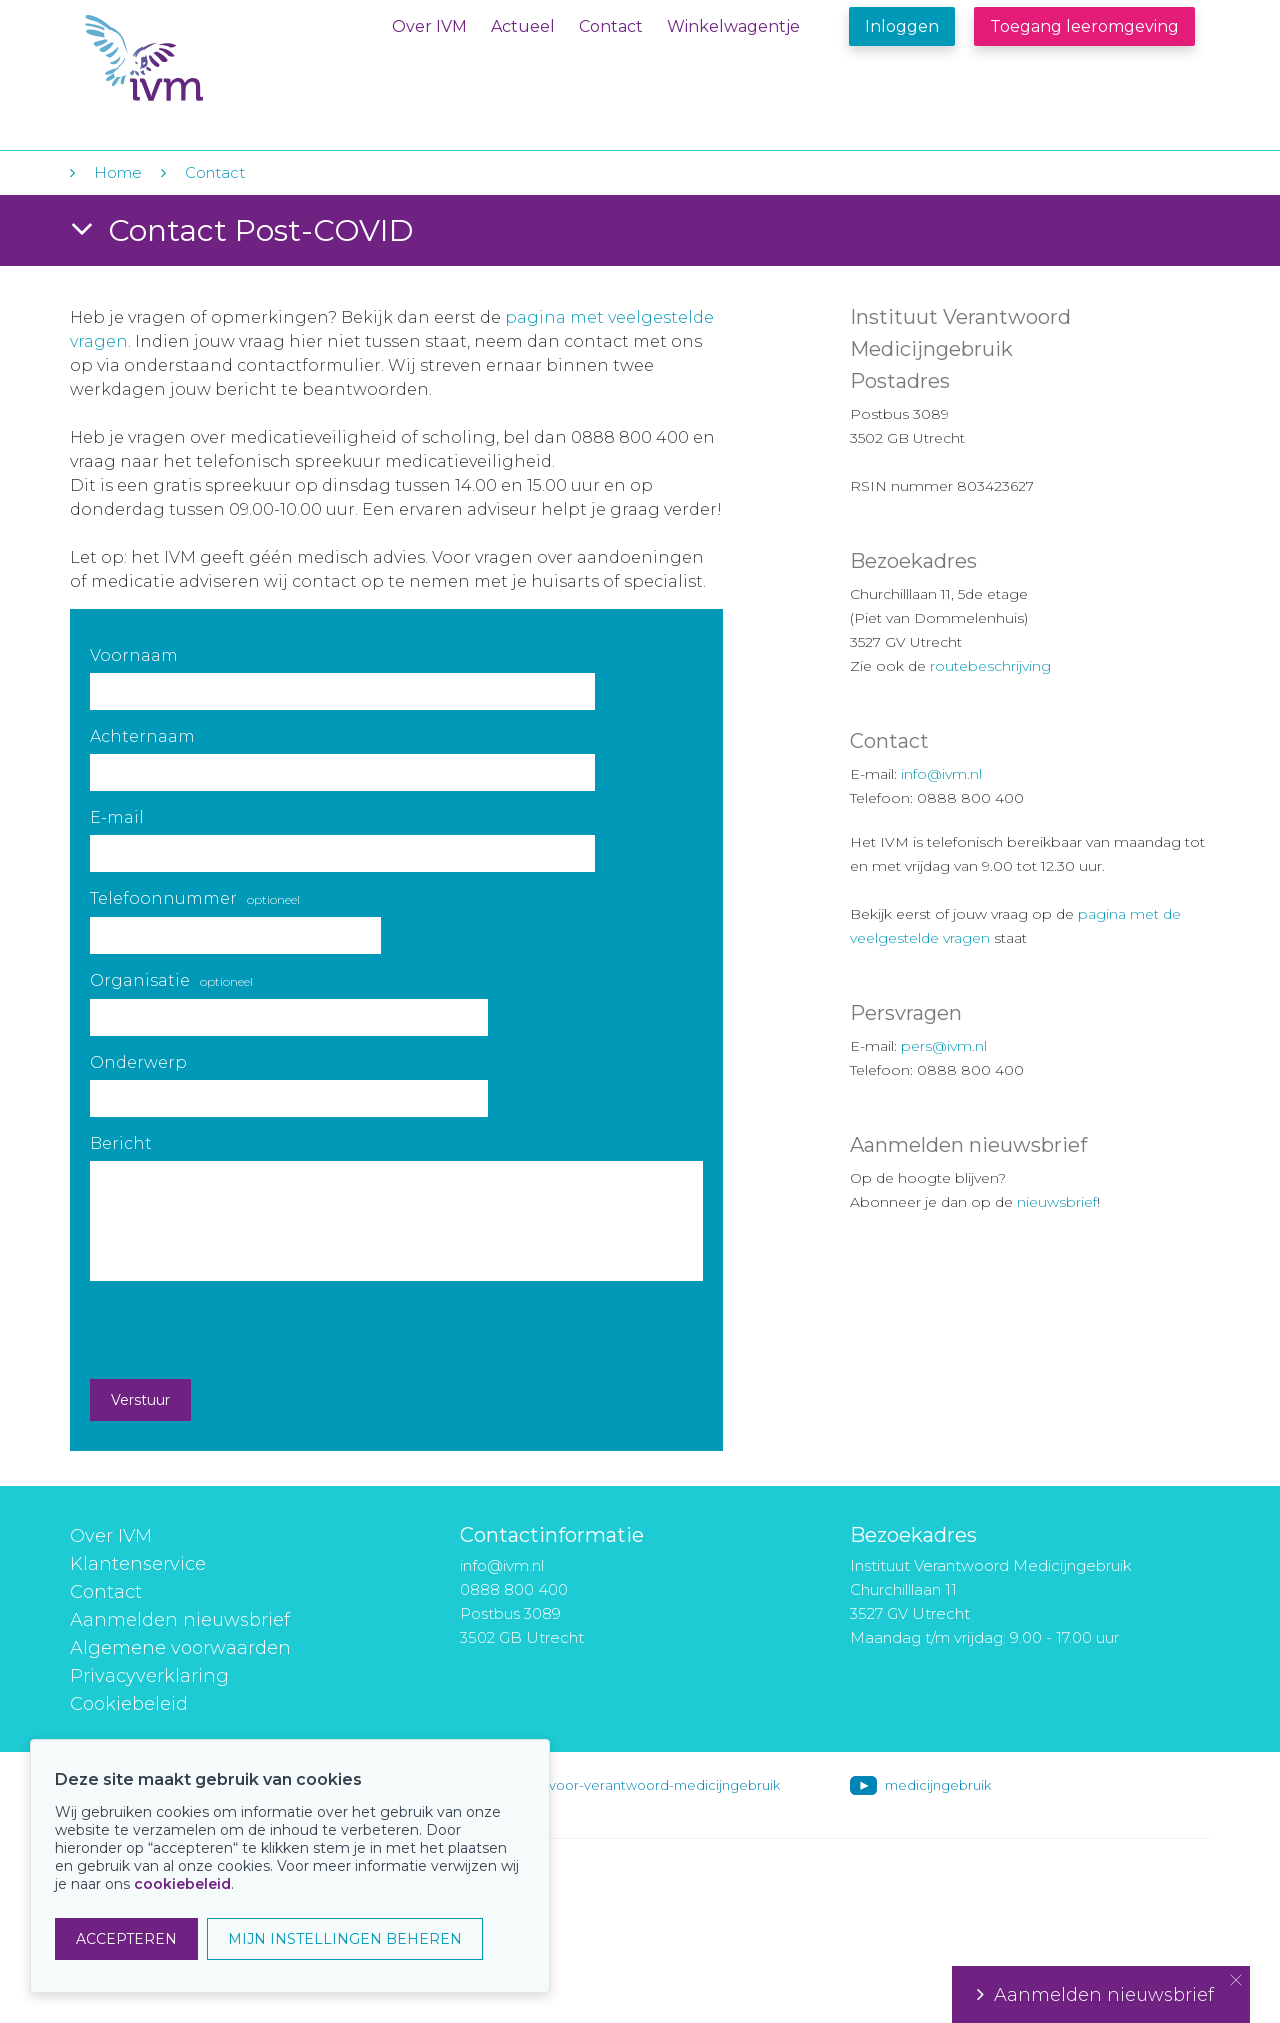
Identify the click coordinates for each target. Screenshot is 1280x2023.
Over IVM (429, 26)
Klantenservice (138, 1564)
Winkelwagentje (733, 26)
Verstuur (140, 1400)
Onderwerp (138, 1062)
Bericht (121, 1143)
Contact (611, 26)
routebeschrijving (990, 666)
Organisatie (171, 980)
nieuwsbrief (1057, 1202)
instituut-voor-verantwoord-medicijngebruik (637, 1785)
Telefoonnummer (195, 898)
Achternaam (142, 736)
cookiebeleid (182, 1884)
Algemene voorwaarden (180, 1648)
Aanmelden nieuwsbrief (180, 1620)
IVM (207, 58)
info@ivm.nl (941, 774)
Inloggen (902, 26)
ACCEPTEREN (126, 1939)
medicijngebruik (938, 1785)
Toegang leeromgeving (1084, 26)
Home (118, 172)
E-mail (117, 817)
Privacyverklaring (149, 1676)
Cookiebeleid (129, 1704)
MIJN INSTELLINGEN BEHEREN (345, 1939)
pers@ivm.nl (944, 1046)
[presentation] (242, 1330)
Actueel (523, 26)
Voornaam (134, 655)
